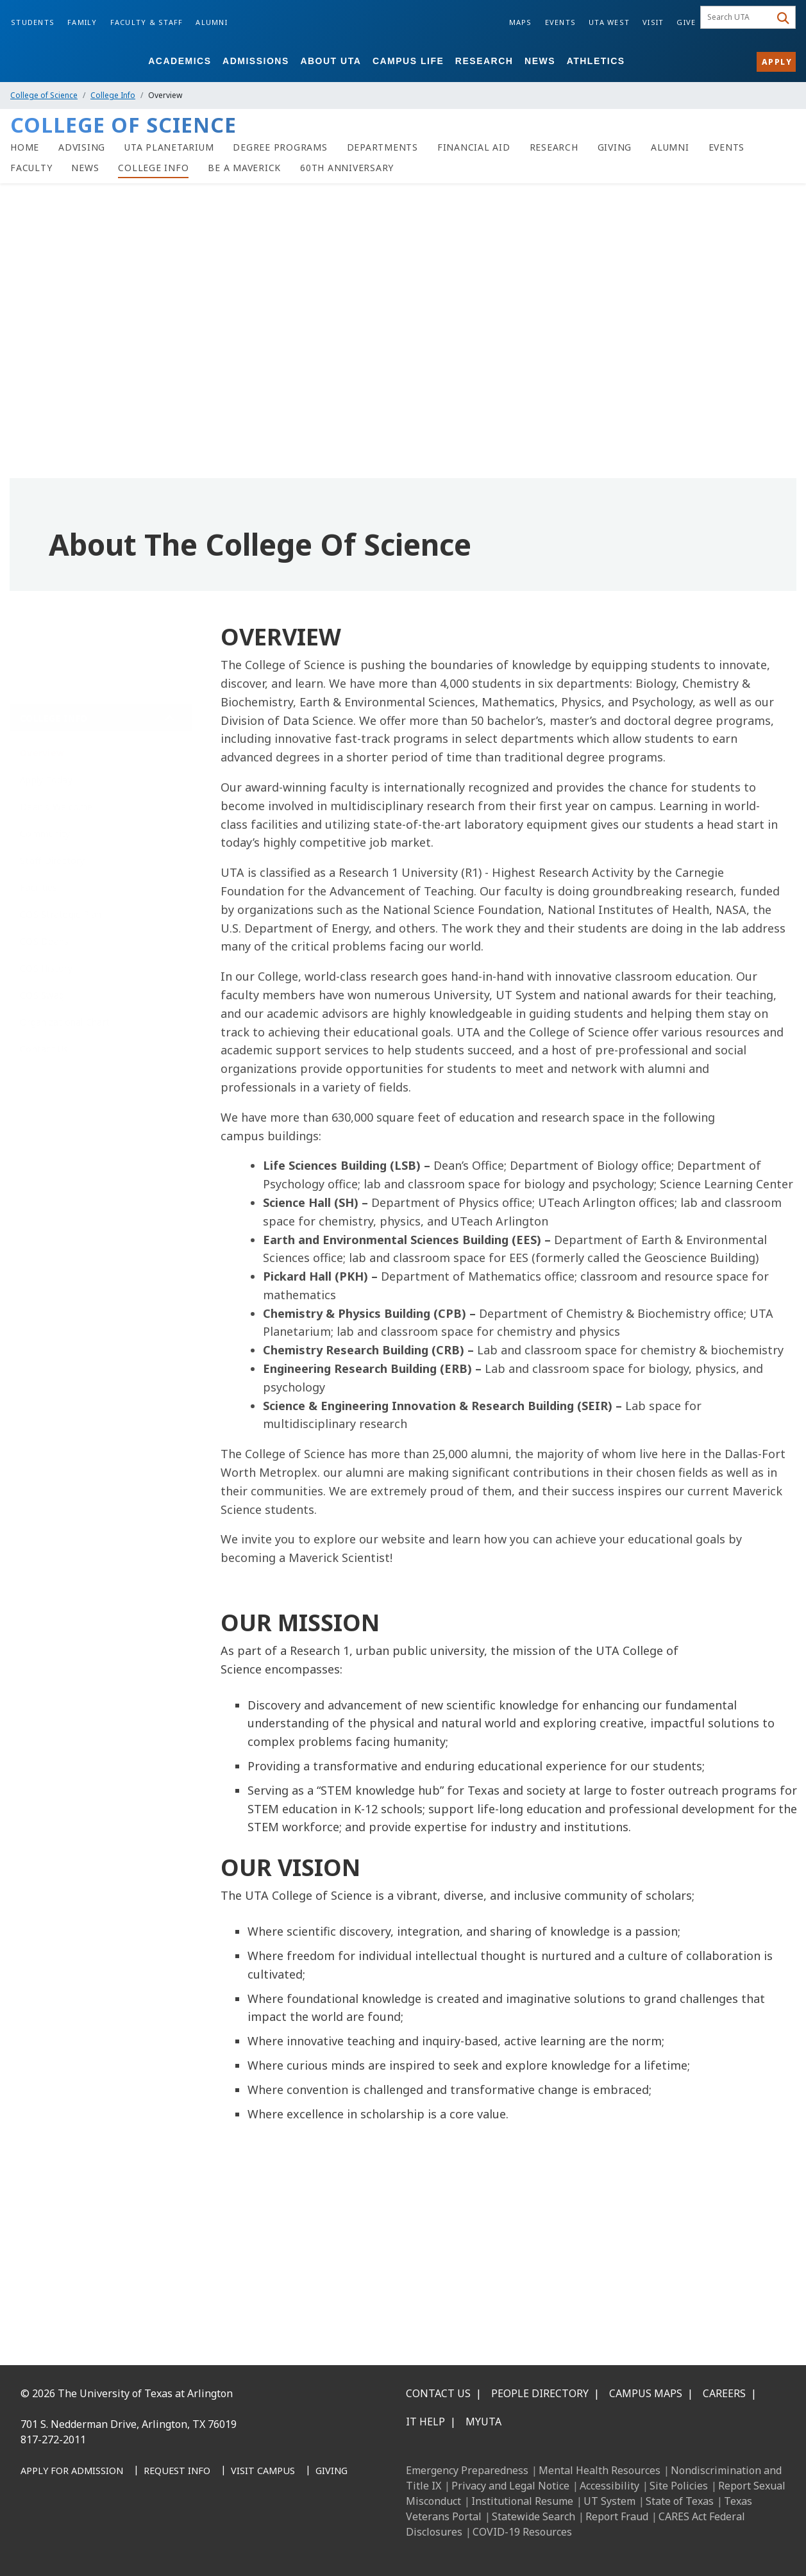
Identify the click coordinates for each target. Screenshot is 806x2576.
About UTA (330, 61)
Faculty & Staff (146, 22)
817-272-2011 (53, 2439)
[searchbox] (737, 17)
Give (686, 22)
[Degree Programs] (280, 147)
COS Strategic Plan (61, 905)
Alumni (212, 22)
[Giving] (615, 147)
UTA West (609, 22)
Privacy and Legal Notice (510, 2486)
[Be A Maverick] (244, 168)
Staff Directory (52, 851)
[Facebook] (34, 2537)
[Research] (554, 147)
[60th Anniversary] (347, 168)
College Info (112, 95)
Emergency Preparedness (467, 2470)
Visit (653, 22)
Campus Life (408, 61)
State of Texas (680, 2501)
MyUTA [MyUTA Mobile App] (483, 2421)
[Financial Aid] (473, 147)
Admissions (255, 61)
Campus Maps (645, 2393)
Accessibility (609, 2486)
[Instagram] (91, 2537)
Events (560, 22)
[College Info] (153, 168)
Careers (724, 2393)
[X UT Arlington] (119, 2537)
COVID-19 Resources (522, 2532)
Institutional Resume (522, 2501)
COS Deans (44, 932)
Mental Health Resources (599, 2470)
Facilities (39, 878)
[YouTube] (147, 2537)
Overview (42, 743)
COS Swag (42, 985)
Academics (179, 61)
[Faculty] (31, 168)
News (540, 61)
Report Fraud (616, 2516)
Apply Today (46, 770)
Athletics (596, 61)
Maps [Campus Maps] (520, 22)
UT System (609, 2501)
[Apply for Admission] (72, 2471)
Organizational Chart (65, 1012)
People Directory (540, 2393)
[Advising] (81, 147)
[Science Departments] (382, 147)
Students (33, 22)
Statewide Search (533, 2516)
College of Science (44, 95)
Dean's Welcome (56, 797)
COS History (46, 958)
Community (45, 824)
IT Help (425, 2421)
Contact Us (44, 1039)
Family (82, 22)
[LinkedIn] (63, 2537)
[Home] (24, 147)
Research (484, 61)
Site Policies (679, 2486)
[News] (85, 168)
